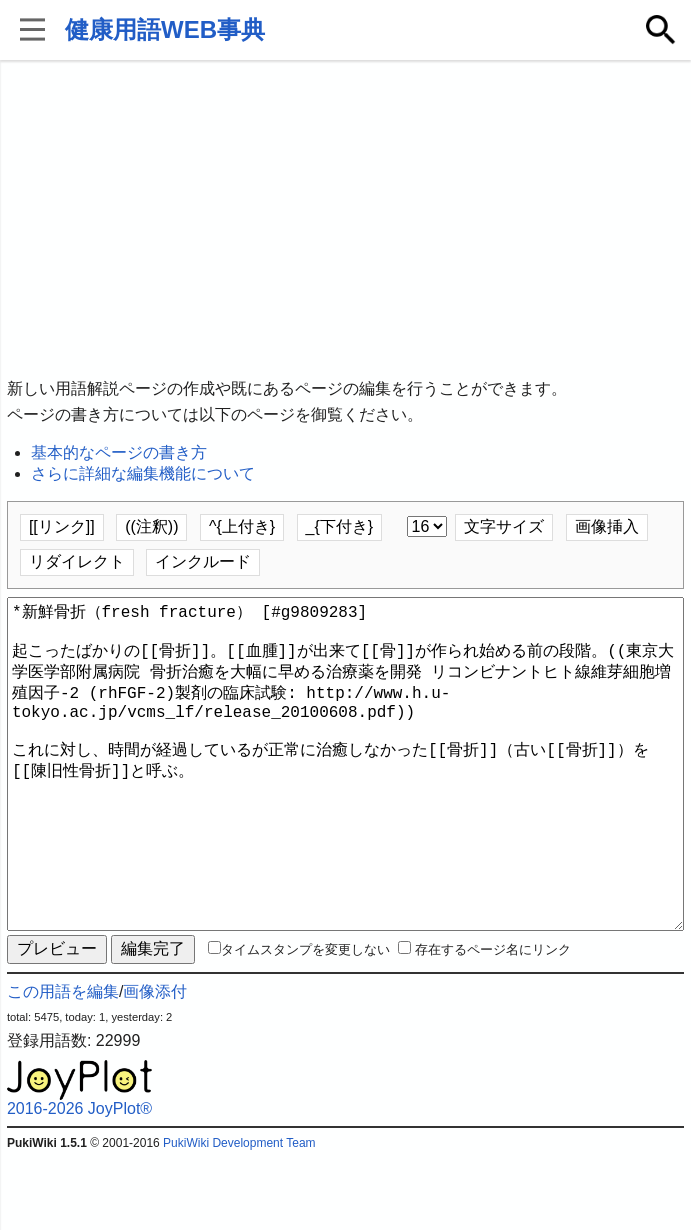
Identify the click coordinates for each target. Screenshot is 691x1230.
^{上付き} (242, 526)
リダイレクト (77, 561)
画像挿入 (607, 526)
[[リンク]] (62, 526)
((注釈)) (151, 526)
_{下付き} (340, 526)
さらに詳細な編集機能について (143, 473)
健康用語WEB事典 (165, 29)
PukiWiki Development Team (239, 1215)
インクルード (203, 561)
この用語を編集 (63, 1063)
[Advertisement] (345, 220)
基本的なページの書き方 (119, 452)
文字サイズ (504, 526)
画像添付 (155, 1063)
